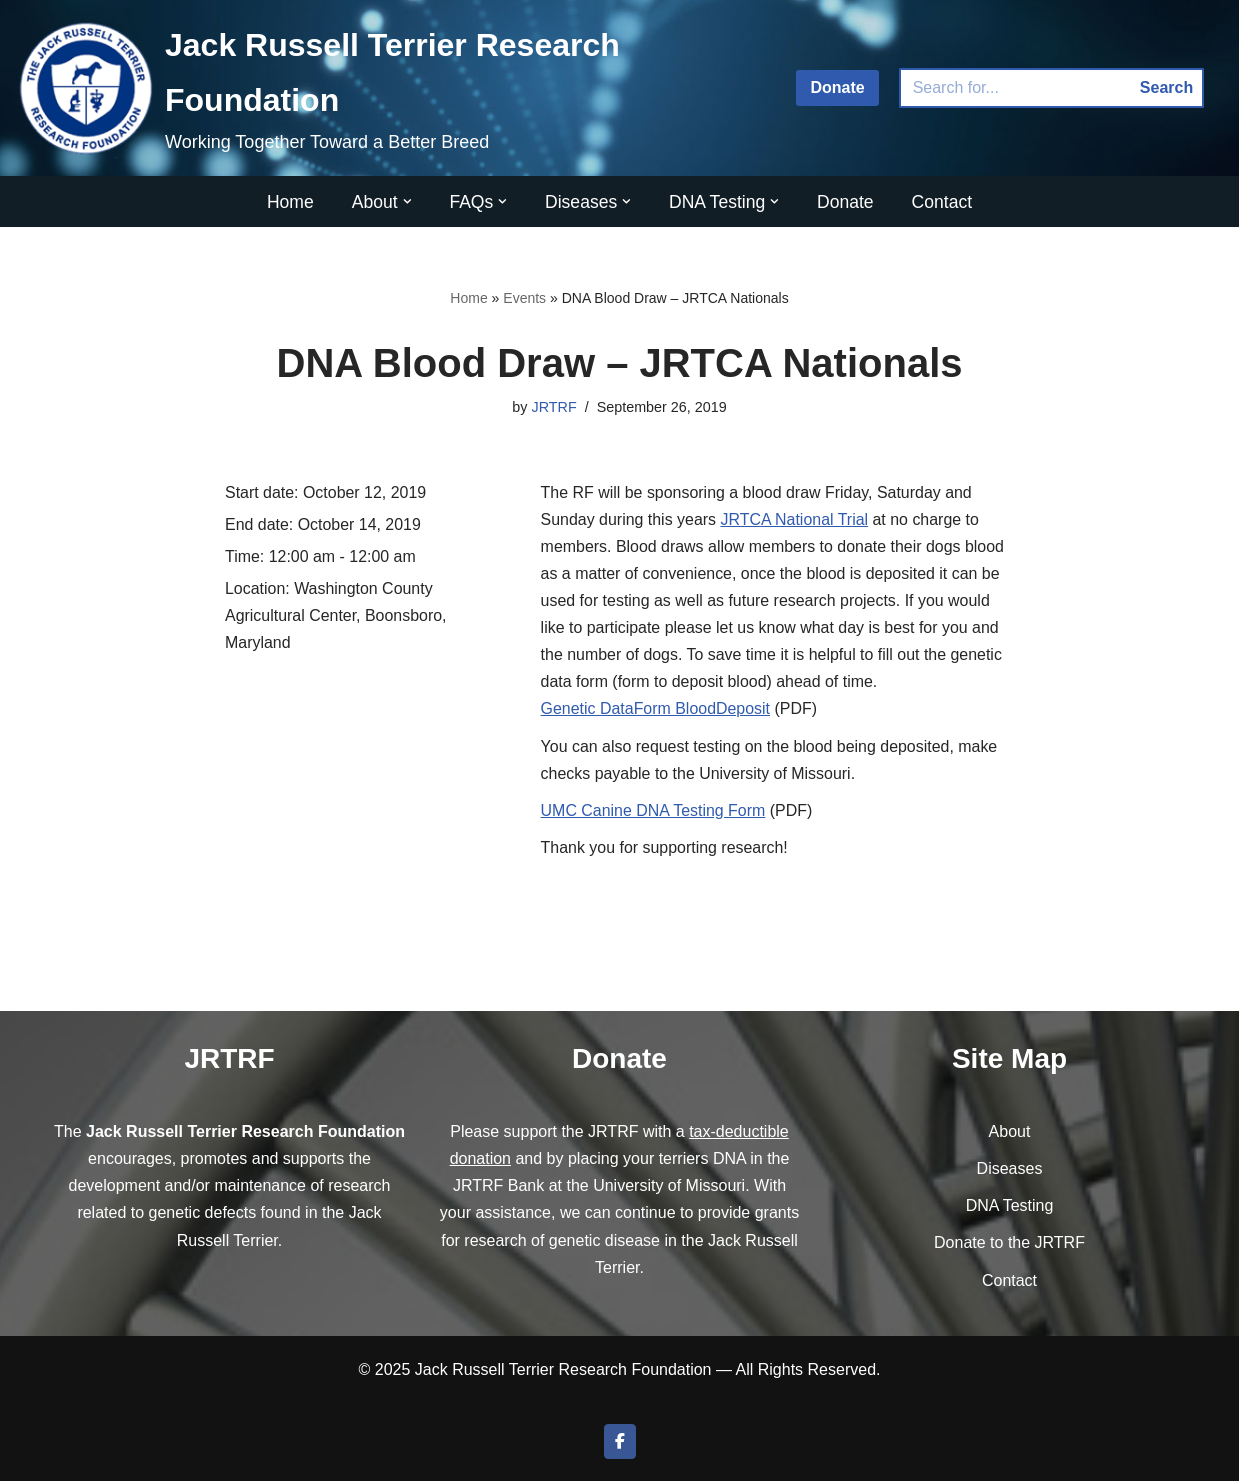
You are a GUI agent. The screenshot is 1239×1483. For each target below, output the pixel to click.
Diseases (1010, 1170)
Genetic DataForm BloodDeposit (656, 710)
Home (289, 202)
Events (524, 298)
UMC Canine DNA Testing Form (654, 811)
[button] (406, 201)
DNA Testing (1010, 1208)
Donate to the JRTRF (1009, 1245)
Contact (942, 202)
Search (1166, 87)
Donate (837, 87)
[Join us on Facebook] (620, 1444)
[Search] (1015, 88)
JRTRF (553, 407)
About (1010, 1133)
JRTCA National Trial (795, 519)
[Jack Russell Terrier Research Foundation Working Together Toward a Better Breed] (390, 88)
